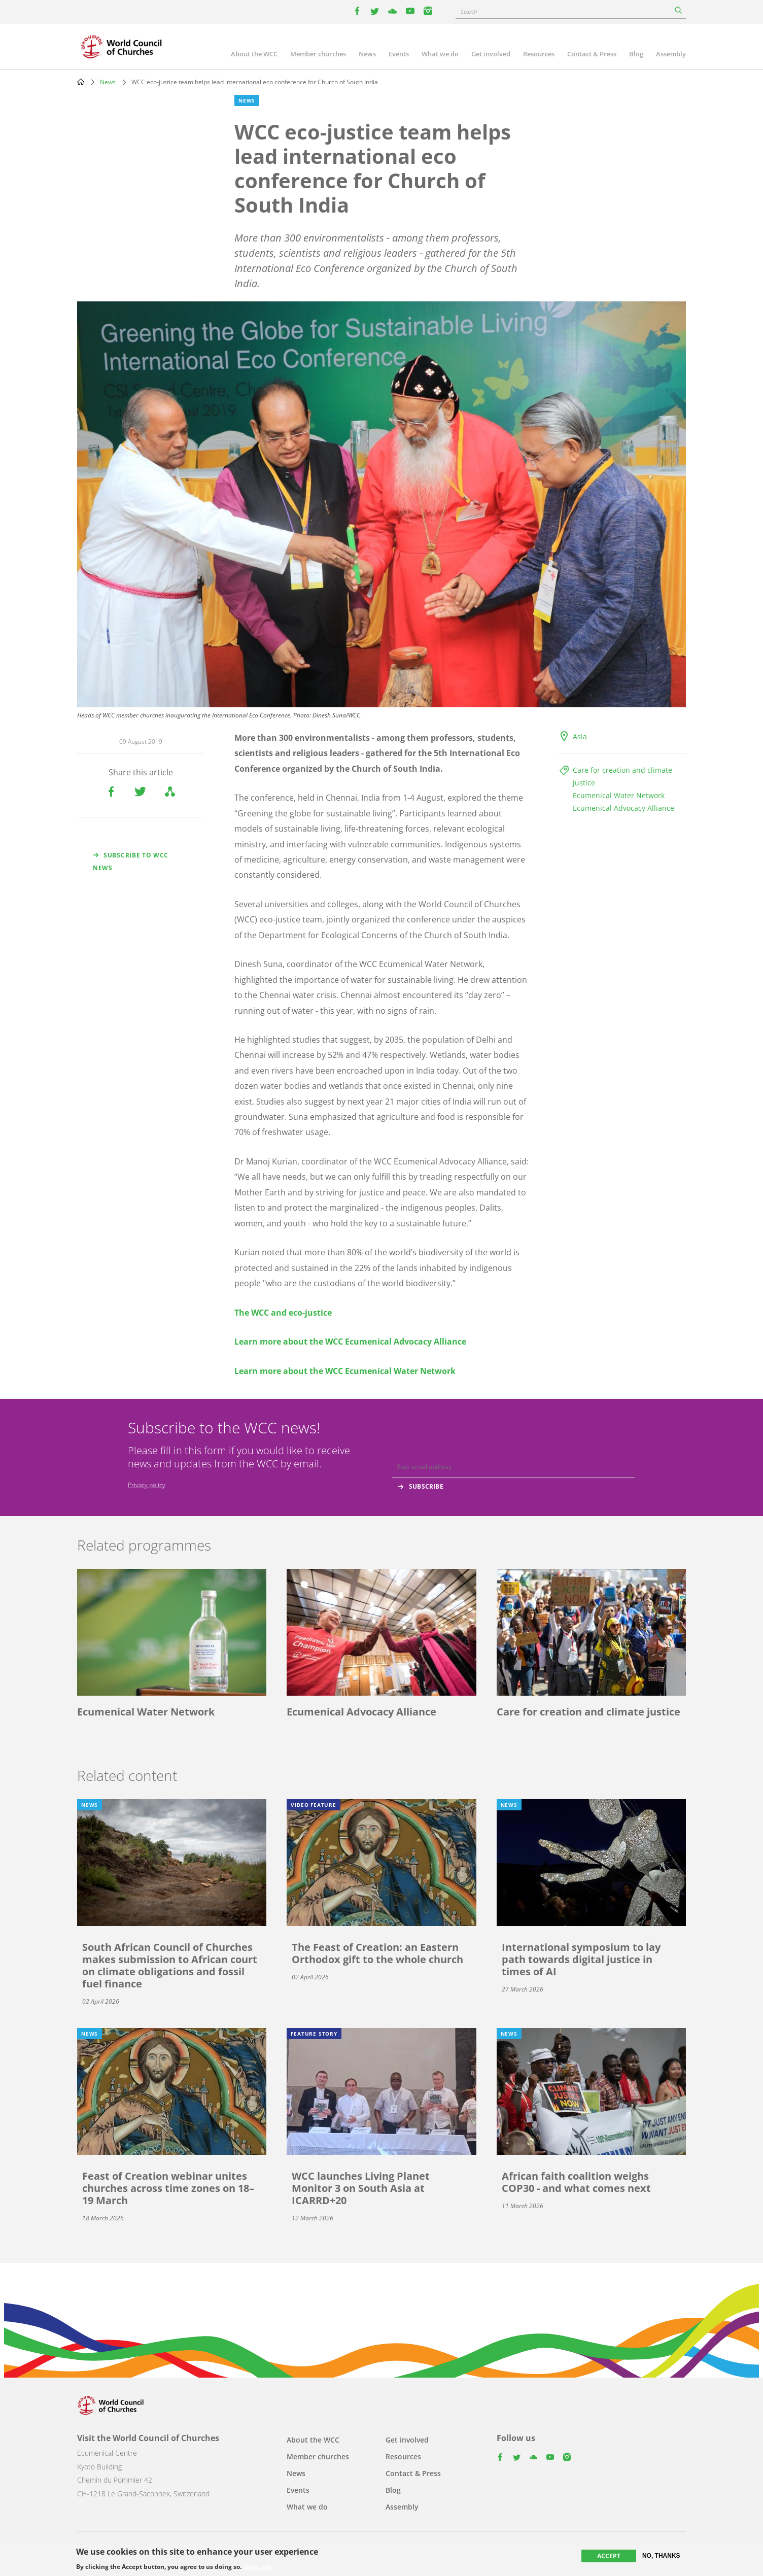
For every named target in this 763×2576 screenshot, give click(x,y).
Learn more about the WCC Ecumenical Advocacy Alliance (350, 1341)
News (367, 53)
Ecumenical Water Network (619, 795)
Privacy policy (146, 1485)
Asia (580, 736)
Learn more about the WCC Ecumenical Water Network (345, 1371)
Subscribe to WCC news (130, 861)
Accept (608, 2556)
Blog (636, 53)
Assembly (671, 53)
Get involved (490, 53)
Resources (538, 53)
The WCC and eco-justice (283, 1312)
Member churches (318, 53)
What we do (440, 53)
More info (258, 2567)
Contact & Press (591, 53)
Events (399, 53)
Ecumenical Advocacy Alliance (623, 808)
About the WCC (254, 53)
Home (80, 81)
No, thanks (661, 2555)
